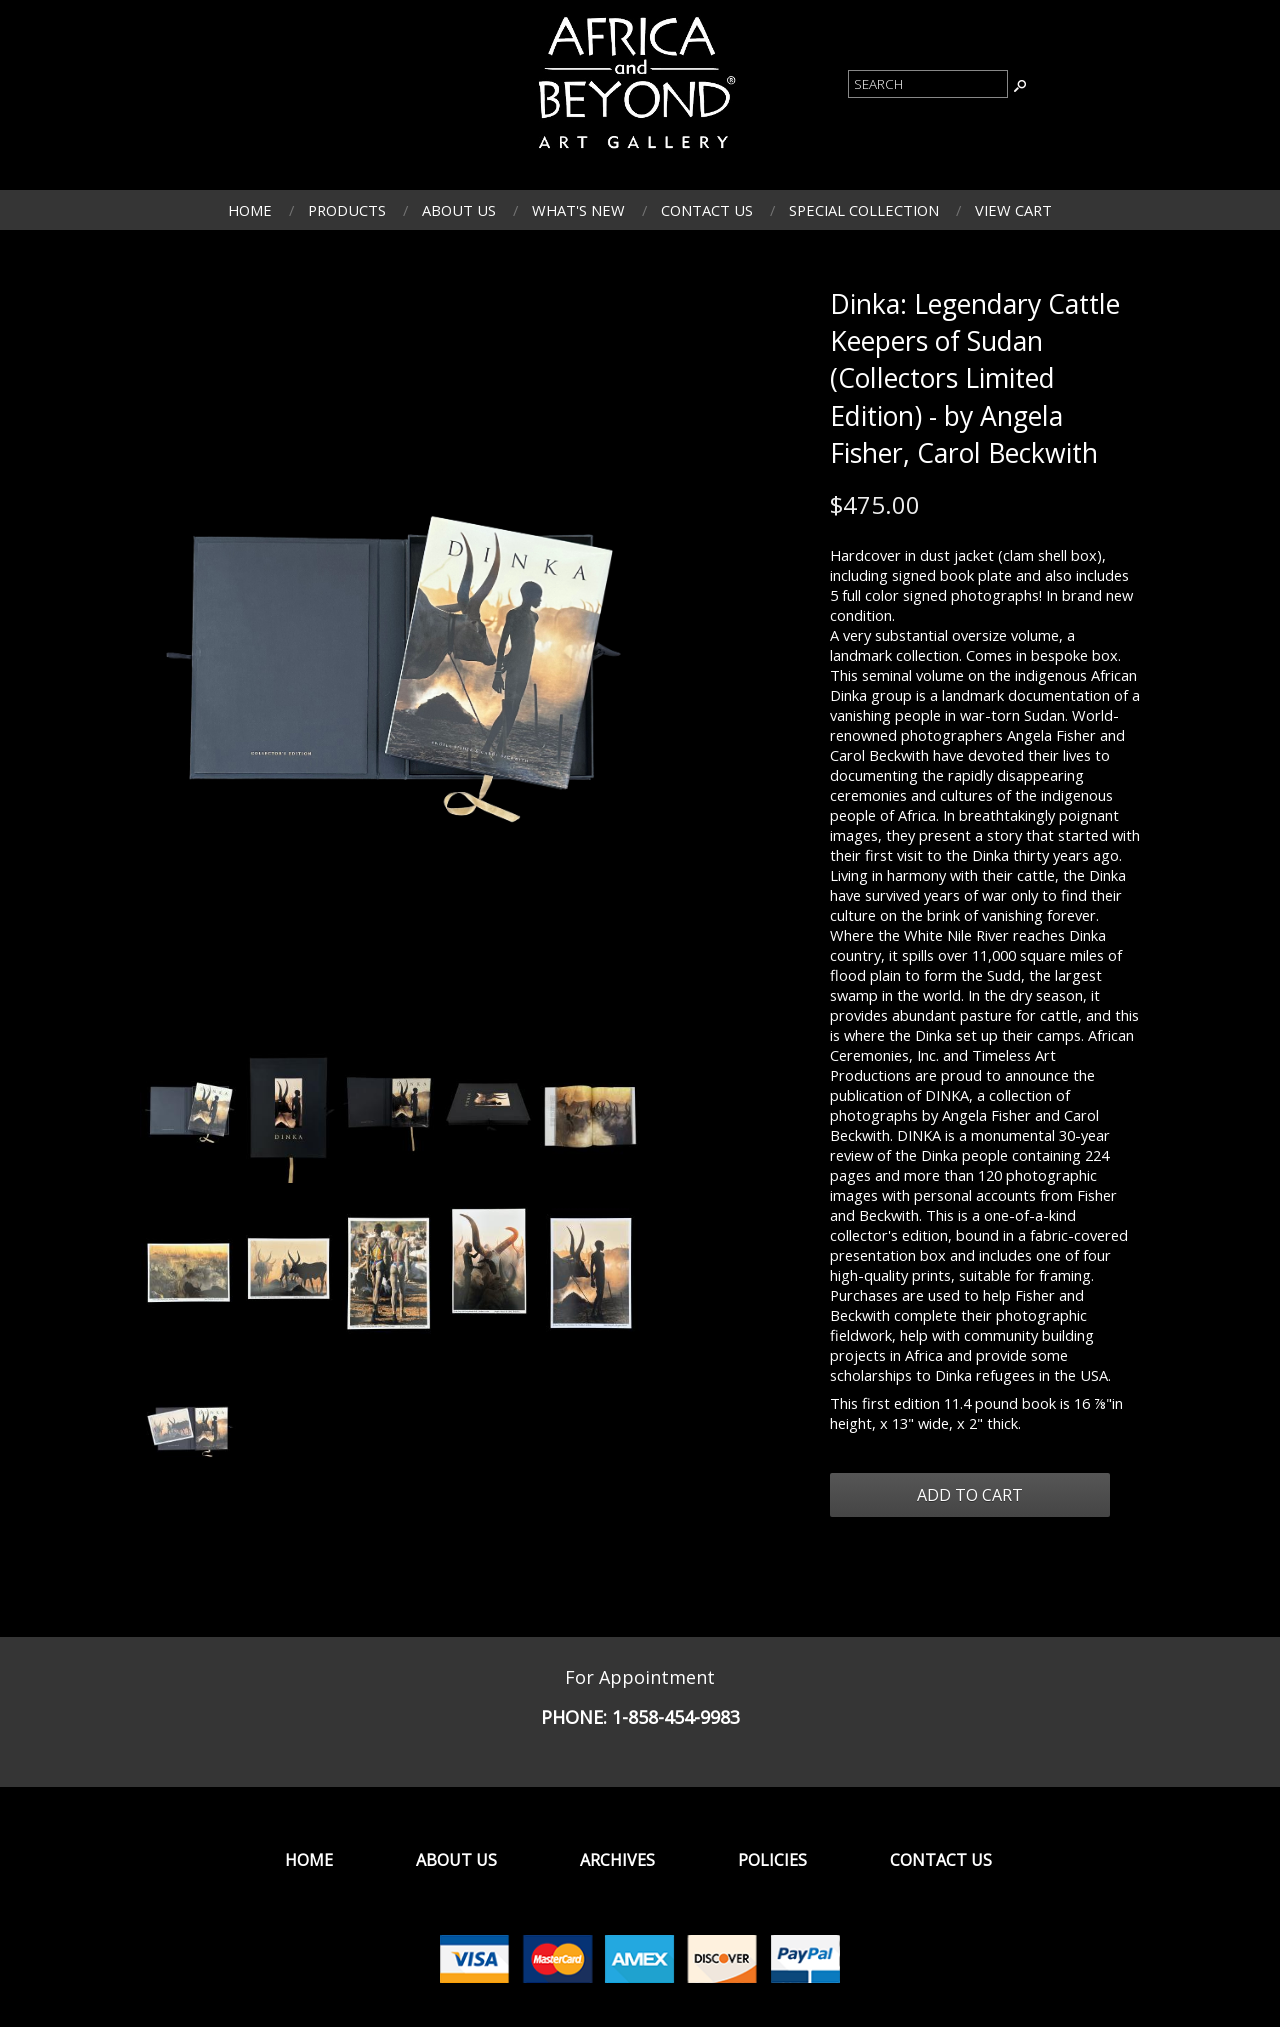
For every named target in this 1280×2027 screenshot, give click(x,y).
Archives (617, 1860)
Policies (772, 1860)
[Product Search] (928, 84)
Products (347, 210)
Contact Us (707, 210)
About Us (459, 210)
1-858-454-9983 (676, 1717)
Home (250, 210)
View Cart (1013, 210)
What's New (578, 210)
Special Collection (864, 210)
